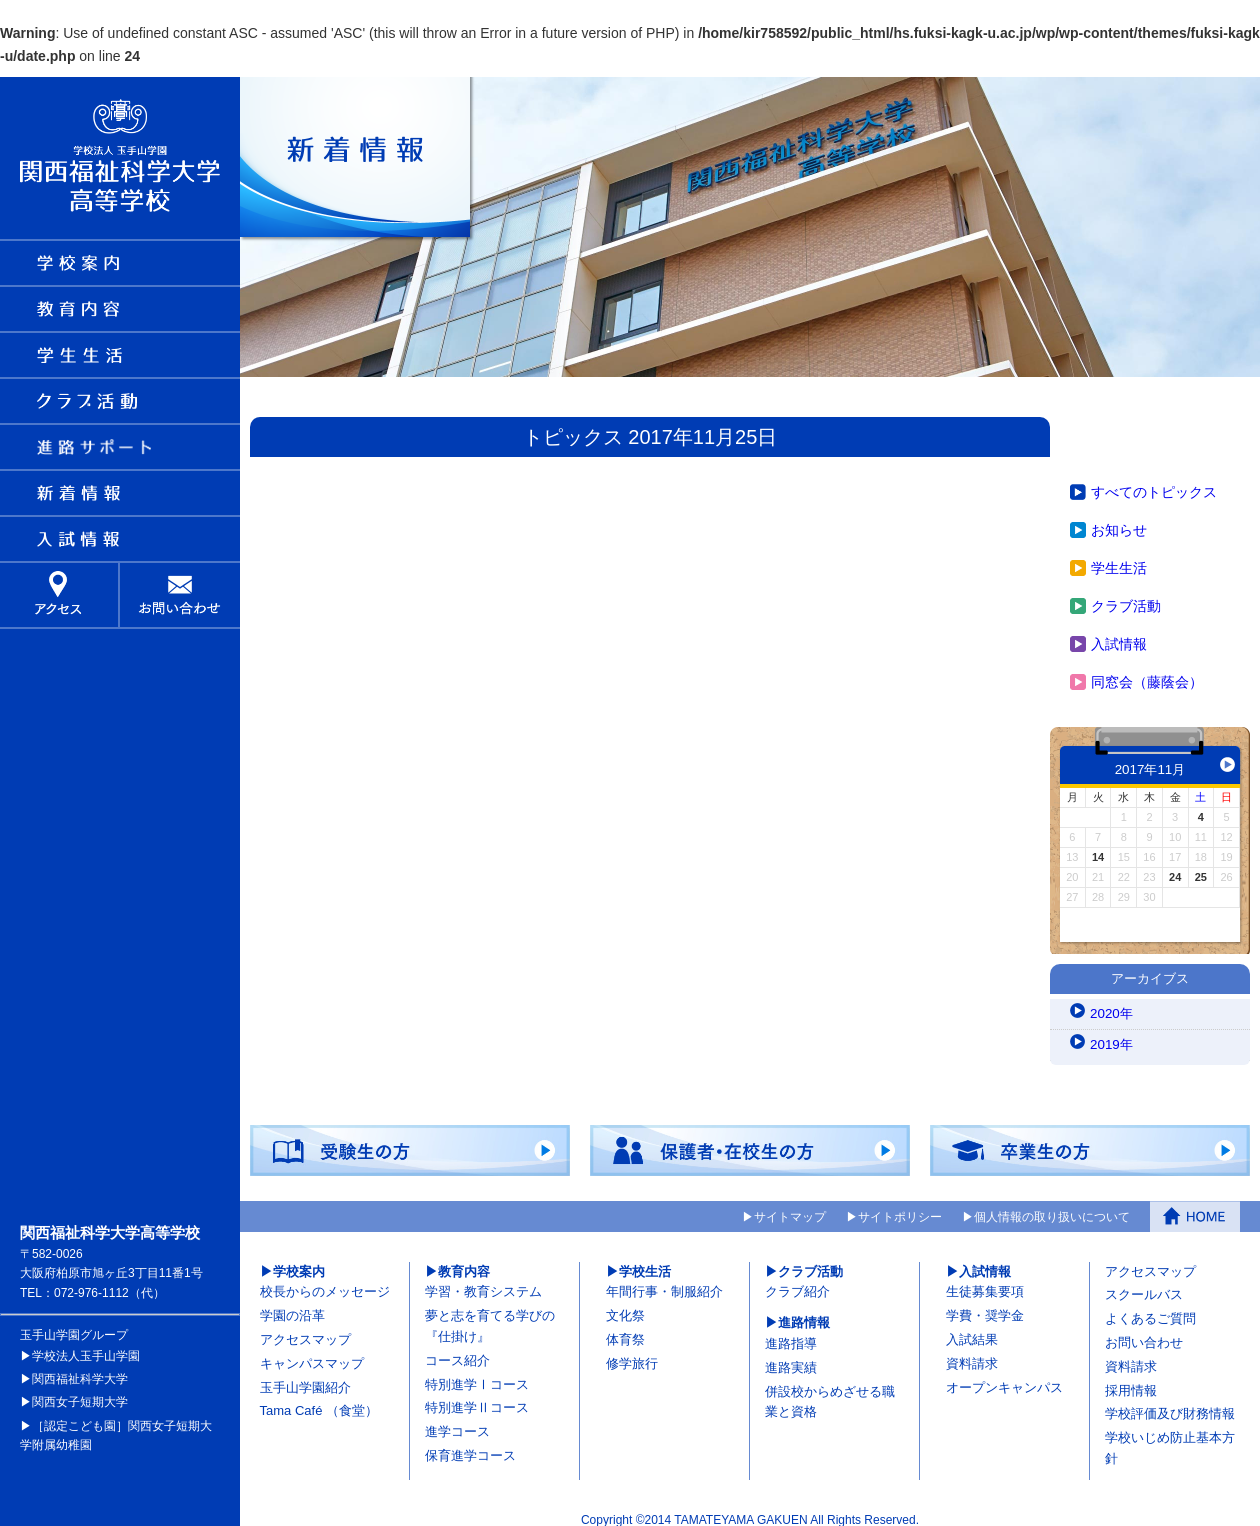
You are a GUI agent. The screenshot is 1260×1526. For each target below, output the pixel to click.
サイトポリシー (900, 1208)
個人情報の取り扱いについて (1052, 1208)
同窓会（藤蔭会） (1147, 673)
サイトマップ (790, 1208)
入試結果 (972, 1330)
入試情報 (1119, 635)
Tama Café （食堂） (319, 1402)
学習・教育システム (483, 1283)
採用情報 (1131, 1381)
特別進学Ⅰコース (477, 1375)
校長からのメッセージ (325, 1283)
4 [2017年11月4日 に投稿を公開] (1201, 808)
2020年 (1112, 1006)
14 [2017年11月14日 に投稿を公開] (1098, 848)
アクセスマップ (305, 1330)
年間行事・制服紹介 (664, 1283)
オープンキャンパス (1004, 1378)
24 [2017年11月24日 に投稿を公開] (1175, 868)
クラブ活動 (1126, 597)
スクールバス (1144, 1286)
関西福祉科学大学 (80, 1370)
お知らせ (1119, 521)
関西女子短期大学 (80, 1393)
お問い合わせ (1144, 1333)
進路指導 (791, 1334)
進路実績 (791, 1358)
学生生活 (1119, 559)
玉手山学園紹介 (305, 1378)
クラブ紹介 (797, 1283)
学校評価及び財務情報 (1170, 1405)
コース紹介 (457, 1351)
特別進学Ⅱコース (477, 1399)
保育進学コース (470, 1446)
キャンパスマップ (312, 1354)
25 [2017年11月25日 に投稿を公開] (1201, 868)
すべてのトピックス (1154, 483)
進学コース (457, 1422)
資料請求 (972, 1354)
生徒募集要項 (985, 1283)
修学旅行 (632, 1354)
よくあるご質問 (1150, 1309)
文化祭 (625, 1306)
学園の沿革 (292, 1306)
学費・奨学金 (985, 1306)
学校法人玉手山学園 (86, 1347)
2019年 (1112, 1037)
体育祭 (625, 1330)
